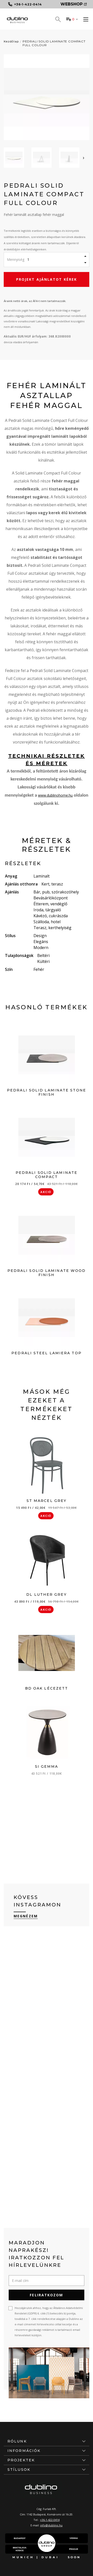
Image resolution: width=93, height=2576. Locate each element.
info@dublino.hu (51, 2525)
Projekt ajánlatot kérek (46, 279)
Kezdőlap (11, 41)
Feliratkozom (46, 2295)
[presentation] (83, 157)
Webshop (74, 4)
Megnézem (26, 1916)
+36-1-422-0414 (50, 2520)
